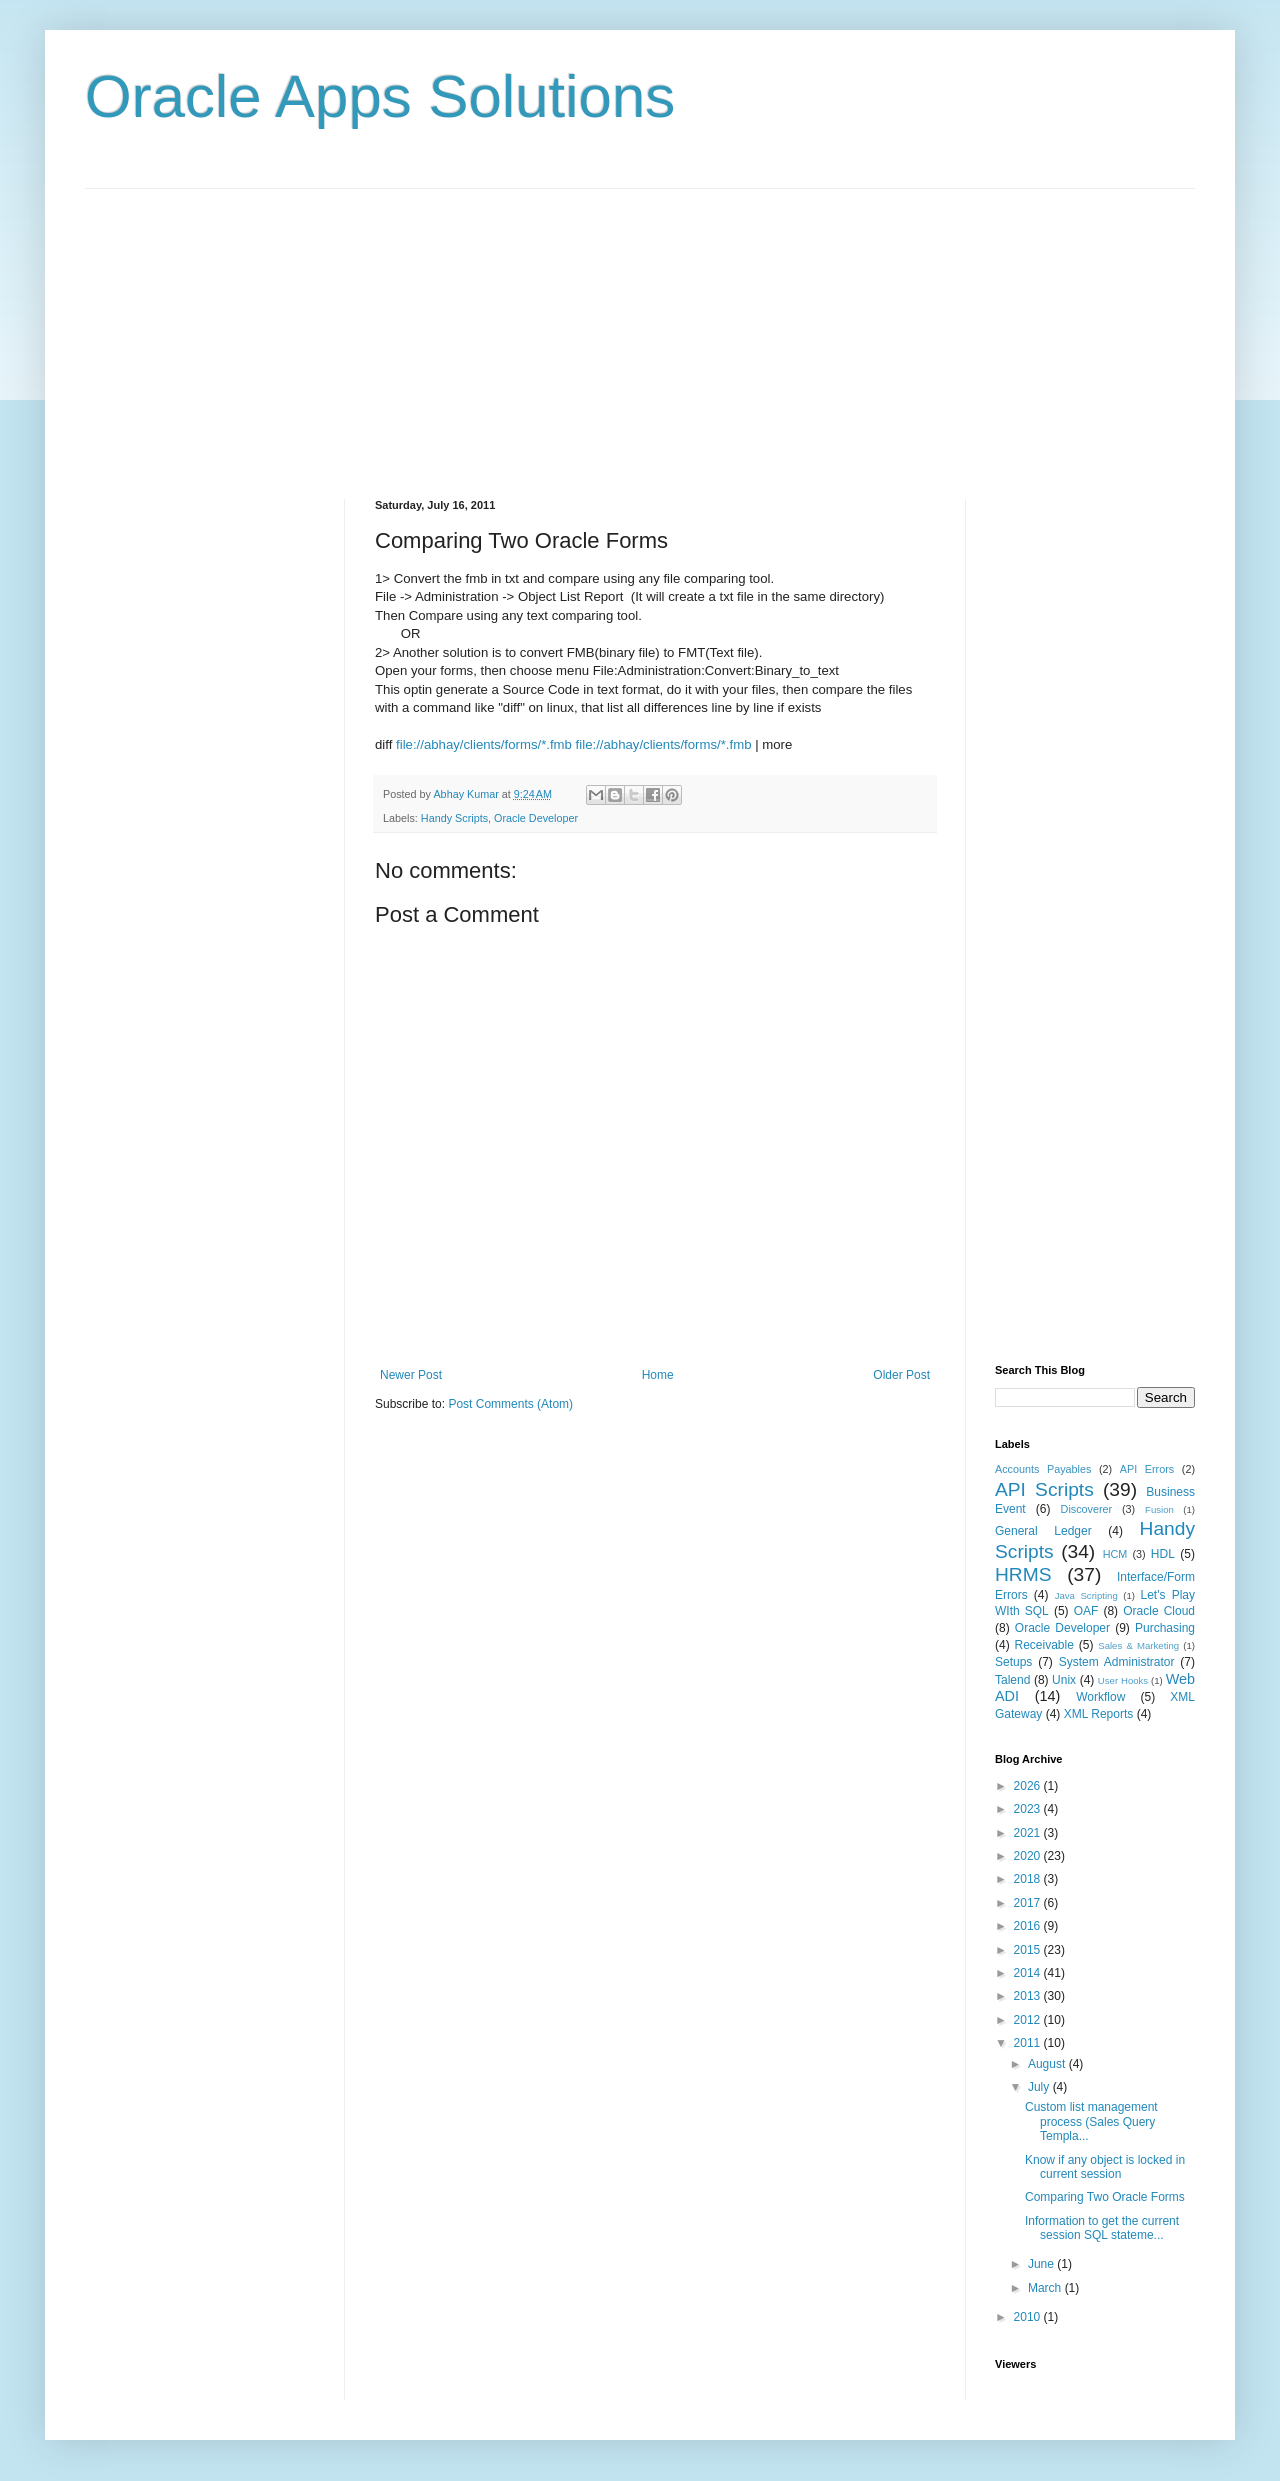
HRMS (1023, 1574)
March (1046, 2288)
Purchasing (1165, 1628)
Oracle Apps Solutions (380, 96)
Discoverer (1087, 1509)
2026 (1029, 1786)
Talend (1012, 1680)
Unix (1064, 1680)
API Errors (1147, 1469)
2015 (1029, 1950)
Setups (1013, 1662)
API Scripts (1044, 1489)
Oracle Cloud (1159, 1611)
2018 (1029, 1879)
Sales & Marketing (1138, 1645)
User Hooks (1123, 1680)
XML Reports (1099, 1714)
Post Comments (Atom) (510, 1404)
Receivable (1044, 1645)
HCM (1115, 1554)
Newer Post (411, 1375)
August (1048, 2064)
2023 (1029, 1809)
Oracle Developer (536, 818)
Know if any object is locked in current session (1105, 2167)
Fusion (1159, 1509)
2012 (1029, 2020)
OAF (1086, 1611)
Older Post (901, 1375)
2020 (1029, 1856)
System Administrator (1117, 1662)
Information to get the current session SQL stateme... (1102, 2228)
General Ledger (1043, 1531)
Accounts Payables (1043, 1469)
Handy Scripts (454, 818)
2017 (1029, 1903)
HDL (1163, 1554)
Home (658, 1375)
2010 (1029, 2317)
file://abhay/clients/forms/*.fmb (484, 744)
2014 (1029, 1973)
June (1042, 2264)
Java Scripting (1086, 1595)
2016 (1029, 1926)
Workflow (1100, 1697)
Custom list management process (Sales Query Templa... (1091, 2121)
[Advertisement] (640, 329)
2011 (1029, 2043)
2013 (1029, 1996)
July (1040, 2087)
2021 (1029, 1833)
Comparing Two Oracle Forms (1105, 2197)
